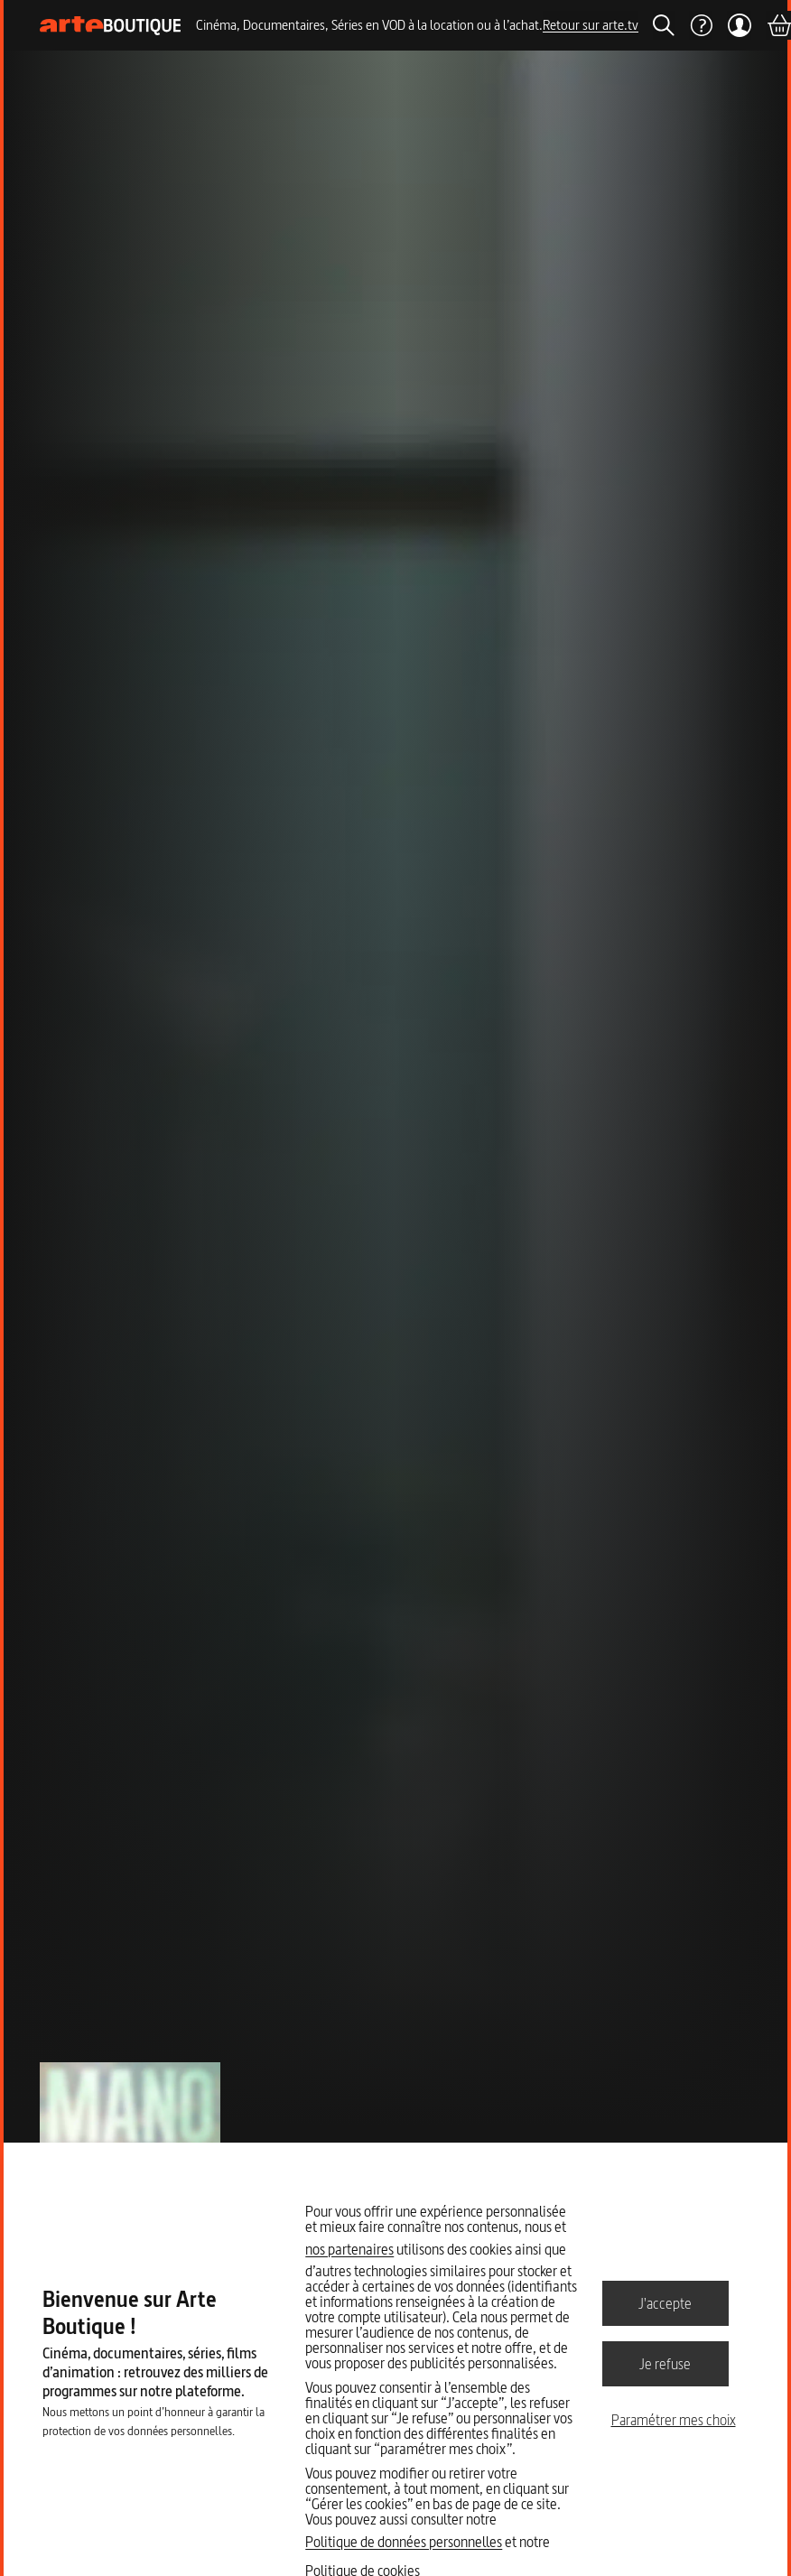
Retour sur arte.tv (590, 24)
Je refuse (665, 2363)
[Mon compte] (739, 25)
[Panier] (778, 25)
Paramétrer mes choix (673, 2420)
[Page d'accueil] (110, 26)
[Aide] (700, 25)
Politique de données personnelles (403, 2542)
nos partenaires (349, 2249)
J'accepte (665, 2302)
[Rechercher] (664, 25)
